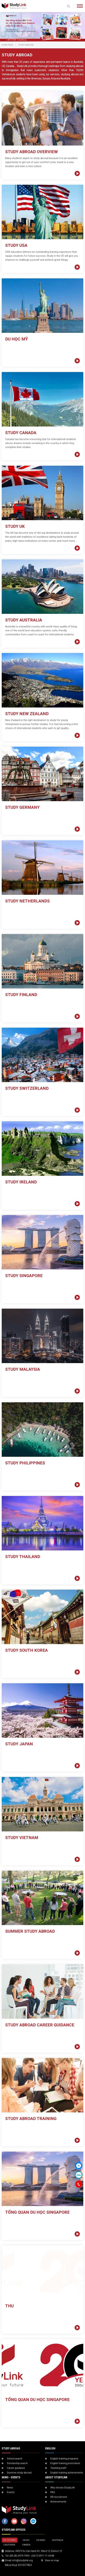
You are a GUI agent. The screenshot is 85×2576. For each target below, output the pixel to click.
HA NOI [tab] (26, 2540)
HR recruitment (58, 2497)
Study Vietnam (21, 1837)
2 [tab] (44, 38)
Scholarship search (17, 2463)
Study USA (16, 245)
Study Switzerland (27, 1088)
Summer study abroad (19, 2472)
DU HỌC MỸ (16, 339)
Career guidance (16, 2468)
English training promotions (65, 2463)
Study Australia (23, 620)
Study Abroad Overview (31, 151)
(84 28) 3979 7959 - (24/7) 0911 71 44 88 (32, 2555)
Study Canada (20, 432)
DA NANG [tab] (40, 2540)
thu (9, 2306)
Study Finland (21, 994)
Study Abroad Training (30, 2118)
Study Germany (22, 807)
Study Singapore (24, 1275)
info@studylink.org (22, 2560)
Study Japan (19, 1744)
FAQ (52, 2492)
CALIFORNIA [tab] (9, 2545)
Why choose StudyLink (62, 2487)
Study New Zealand (27, 713)
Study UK (15, 526)
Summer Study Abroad (30, 1931)
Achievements (58, 2501)
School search (14, 2458)
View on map (52, 2560)
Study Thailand (22, 1556)
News (10, 2487)
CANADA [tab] (26, 2545)
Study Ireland (21, 1182)
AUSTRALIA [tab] (57, 2540)
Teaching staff (58, 2468)
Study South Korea (26, 1650)
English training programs (64, 2458)
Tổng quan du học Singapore (37, 2212)
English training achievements (66, 2472)
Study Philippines (25, 1463)
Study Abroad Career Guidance (39, 2025)
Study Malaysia (22, 1369)
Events (10, 2492)
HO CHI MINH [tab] (9, 2540)
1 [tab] (41, 38)
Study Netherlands (27, 901)
